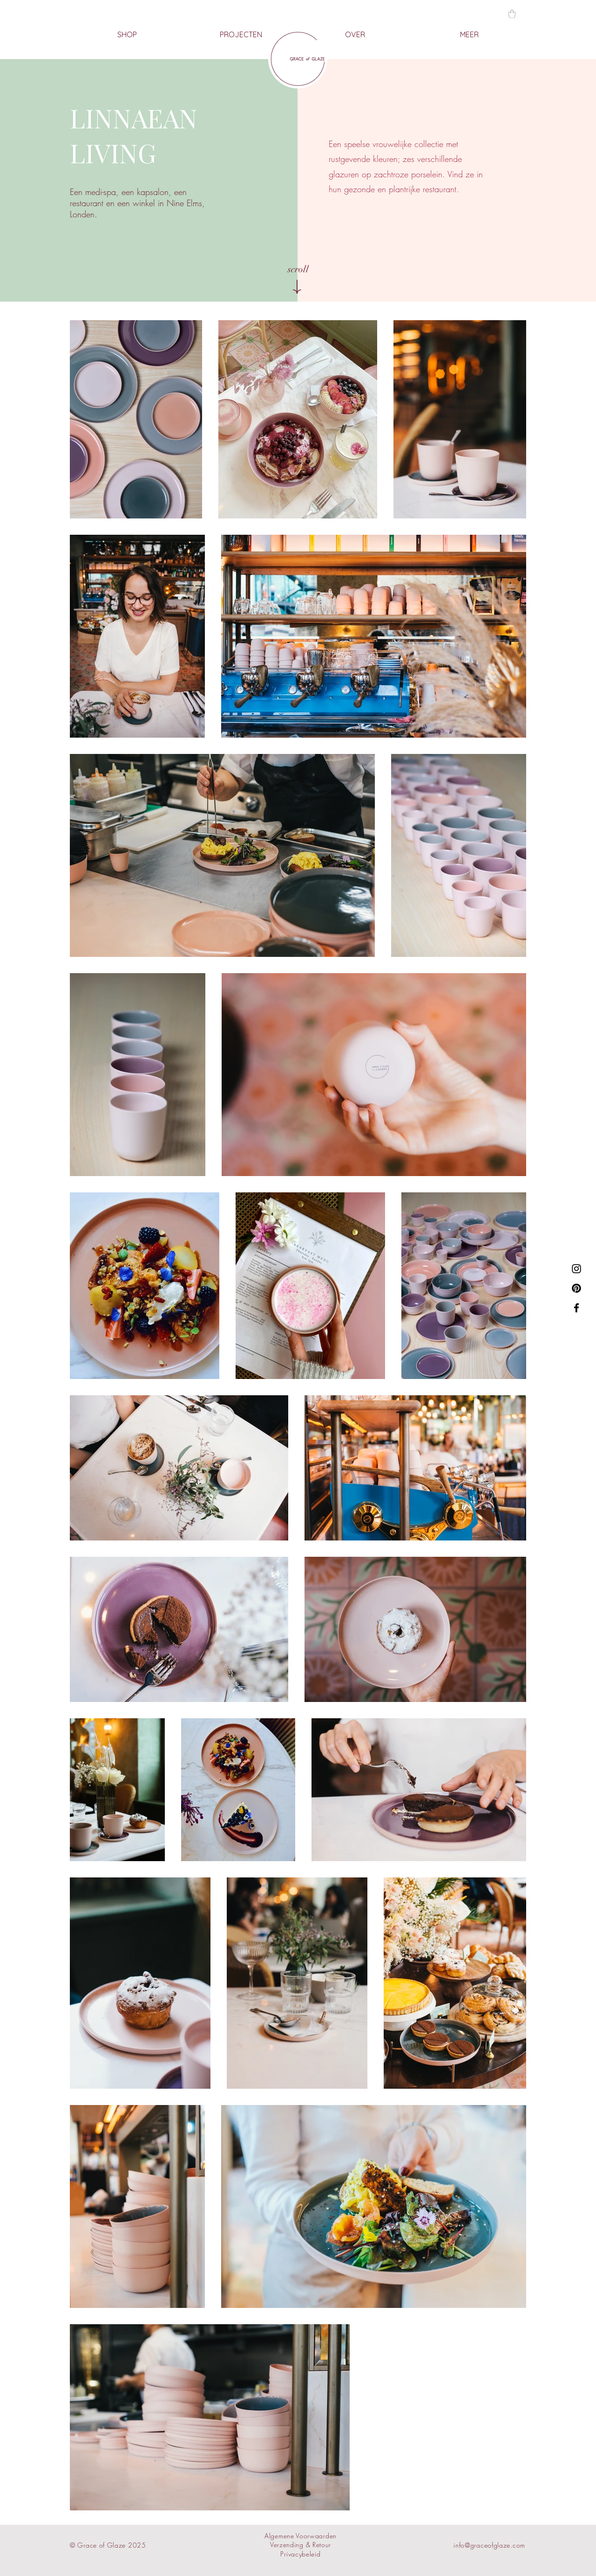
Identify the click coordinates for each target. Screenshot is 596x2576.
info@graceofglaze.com (489, 2545)
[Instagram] (576, 1269)
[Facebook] (576, 1308)
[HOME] (297, 58)
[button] (511, 14)
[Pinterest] (576, 1288)
